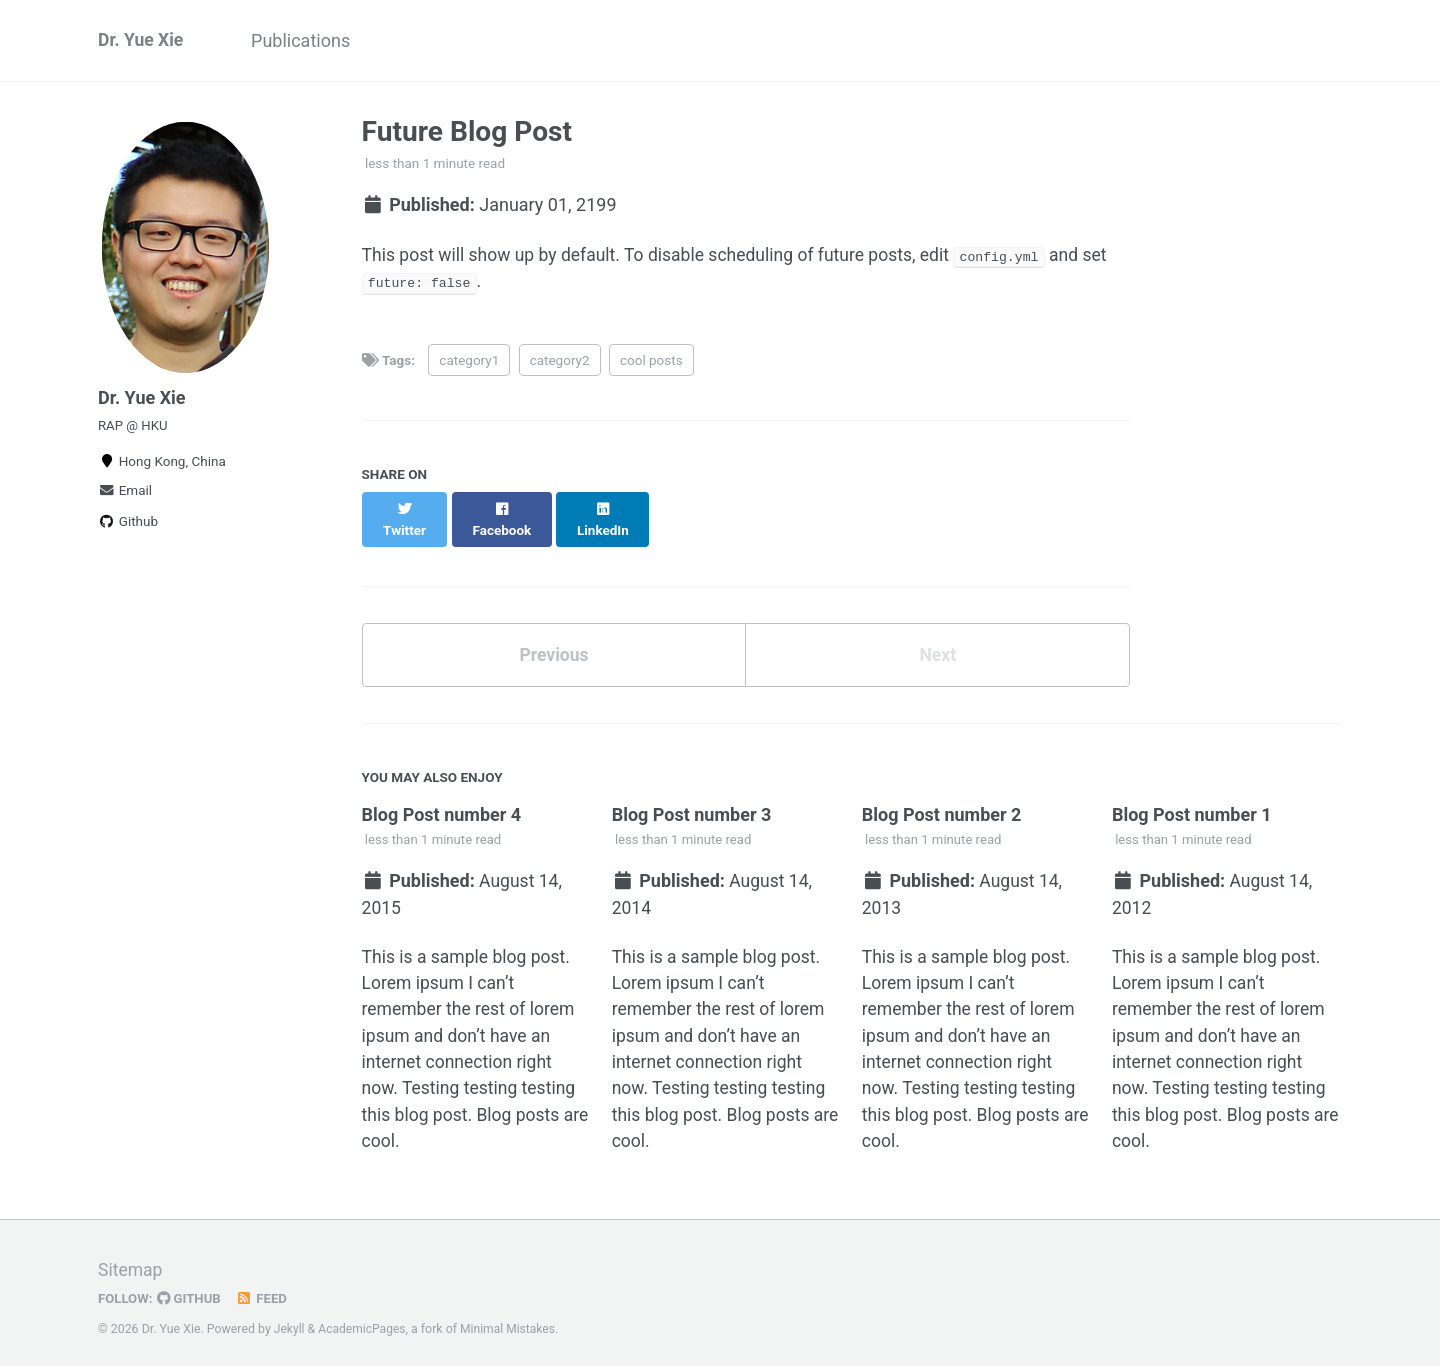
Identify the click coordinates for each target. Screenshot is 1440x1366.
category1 (469, 362)
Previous (553, 637)
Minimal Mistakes (511, 1320)
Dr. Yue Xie (142, 40)
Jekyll (290, 1320)
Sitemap (131, 1260)
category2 (560, 362)
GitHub (191, 1289)
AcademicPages (363, 1320)
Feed (265, 1289)
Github (128, 526)
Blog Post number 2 (942, 797)
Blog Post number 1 (1192, 797)
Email (125, 495)
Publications (307, 40)
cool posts (651, 362)
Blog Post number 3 (692, 797)
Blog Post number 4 (442, 797)
